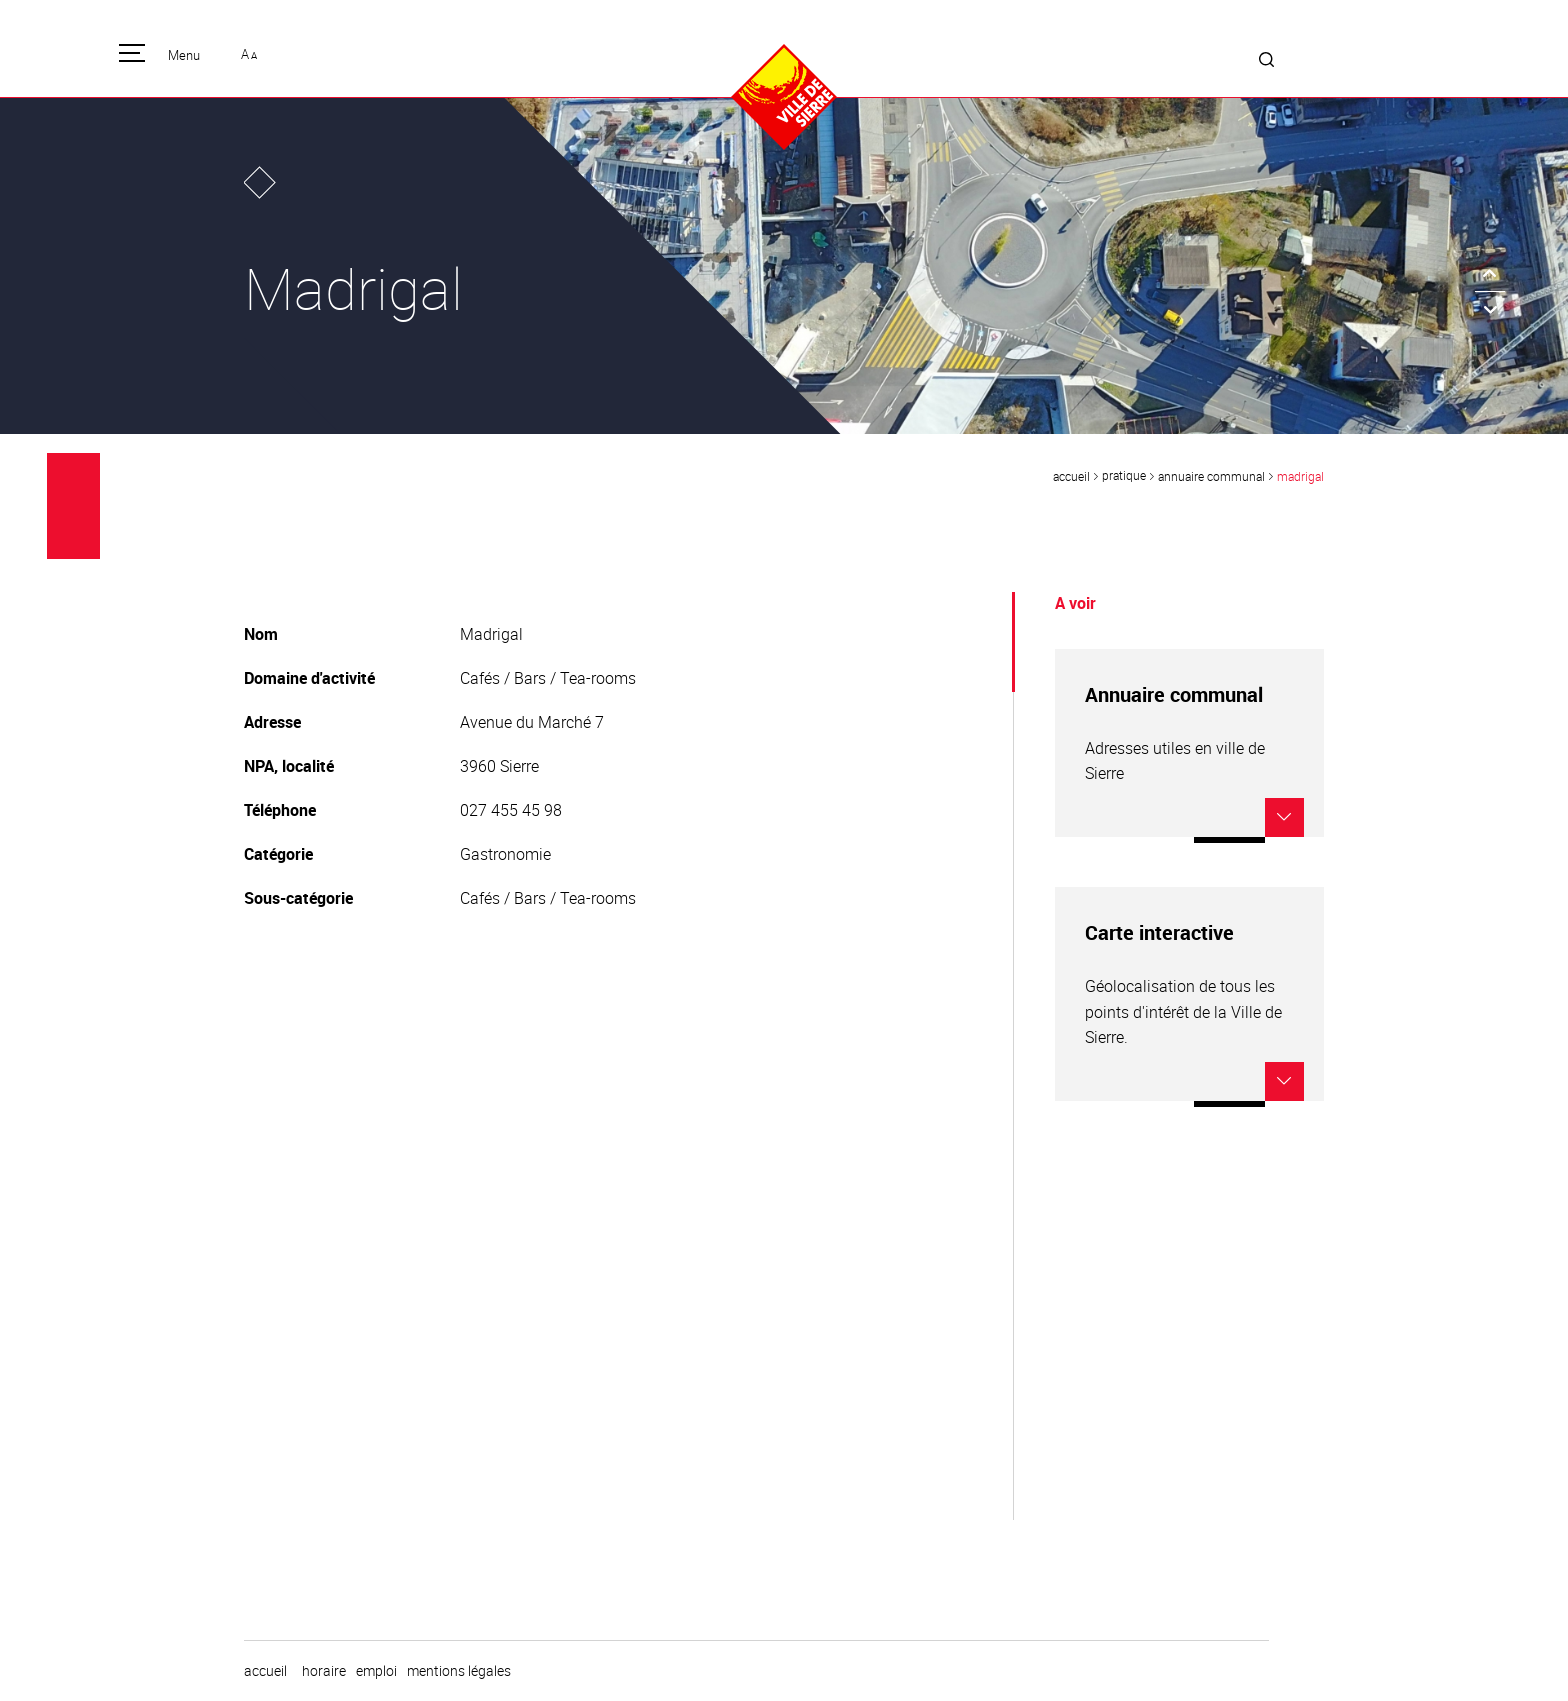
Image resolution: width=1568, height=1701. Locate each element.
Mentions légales (459, 1671)
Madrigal (1300, 476)
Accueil (1071, 476)
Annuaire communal (1211, 476)
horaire (324, 1671)
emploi (376, 1671)
